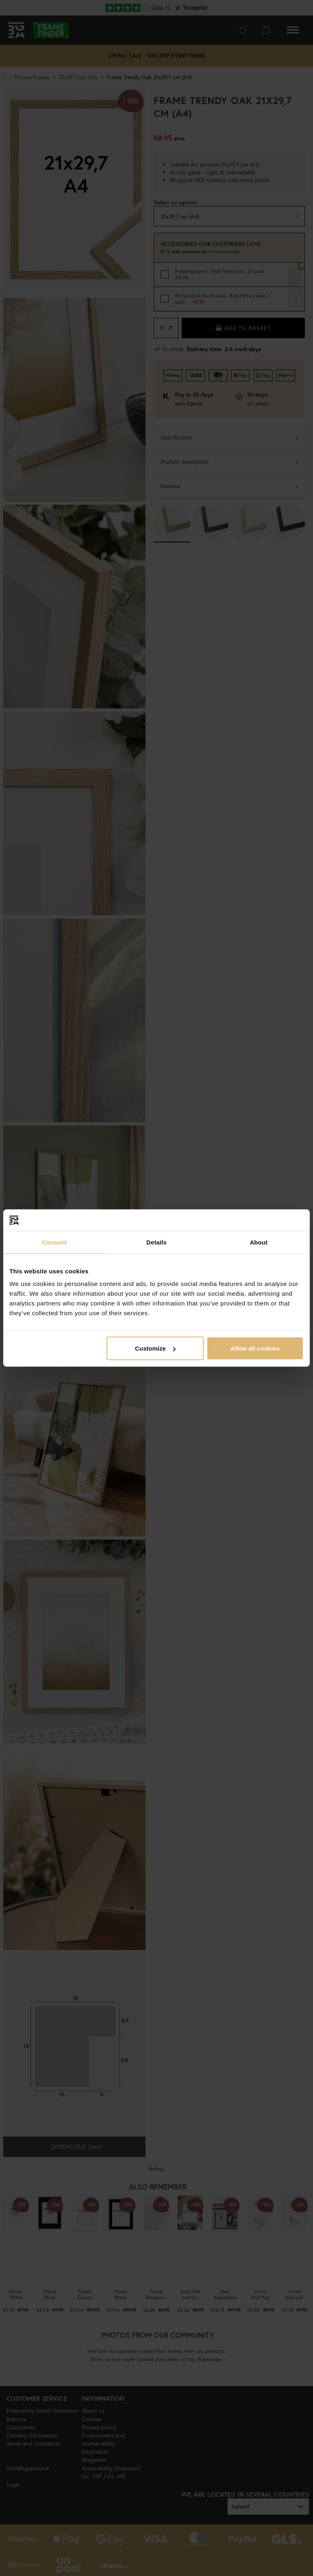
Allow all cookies (255, 1348)
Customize (155, 1348)
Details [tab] (156, 1241)
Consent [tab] (54, 1241)
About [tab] (258, 1241)
